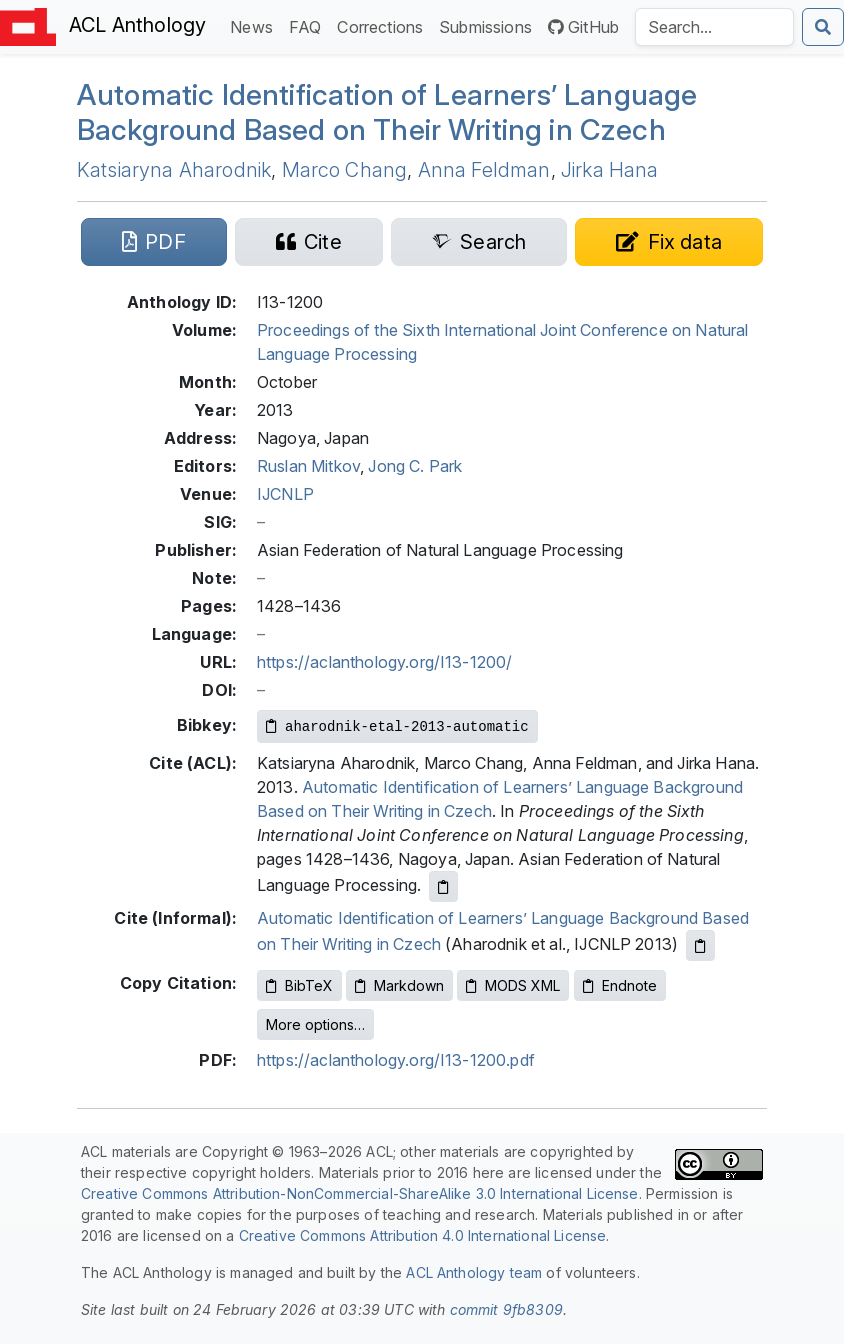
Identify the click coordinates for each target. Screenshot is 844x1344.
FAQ (309, 25)
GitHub (583, 27)
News (255, 25)
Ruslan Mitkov (308, 466)
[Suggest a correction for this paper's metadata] (669, 242)
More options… (315, 1024)
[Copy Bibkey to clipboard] (397, 726)
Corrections (384, 25)
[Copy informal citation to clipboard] (700, 945)
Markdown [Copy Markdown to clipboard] (399, 985)
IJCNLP (285, 494)
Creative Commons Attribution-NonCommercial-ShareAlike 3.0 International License (360, 1193)
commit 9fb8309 (506, 1309)
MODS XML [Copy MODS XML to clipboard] (513, 985)
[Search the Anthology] (714, 27)
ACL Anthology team (474, 1272)
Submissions (489, 25)
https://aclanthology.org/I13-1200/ (384, 662)
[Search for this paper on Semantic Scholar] (479, 242)
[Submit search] (823, 27)
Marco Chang (345, 170)
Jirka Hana (610, 170)
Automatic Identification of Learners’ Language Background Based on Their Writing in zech (387, 112)
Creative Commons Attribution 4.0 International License (423, 1235)
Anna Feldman (484, 170)
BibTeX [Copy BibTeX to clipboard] (299, 985)
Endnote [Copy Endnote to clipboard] (620, 985)
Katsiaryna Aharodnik (174, 170)
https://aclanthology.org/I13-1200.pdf (396, 1060)
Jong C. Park (415, 466)
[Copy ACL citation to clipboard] (443, 886)
